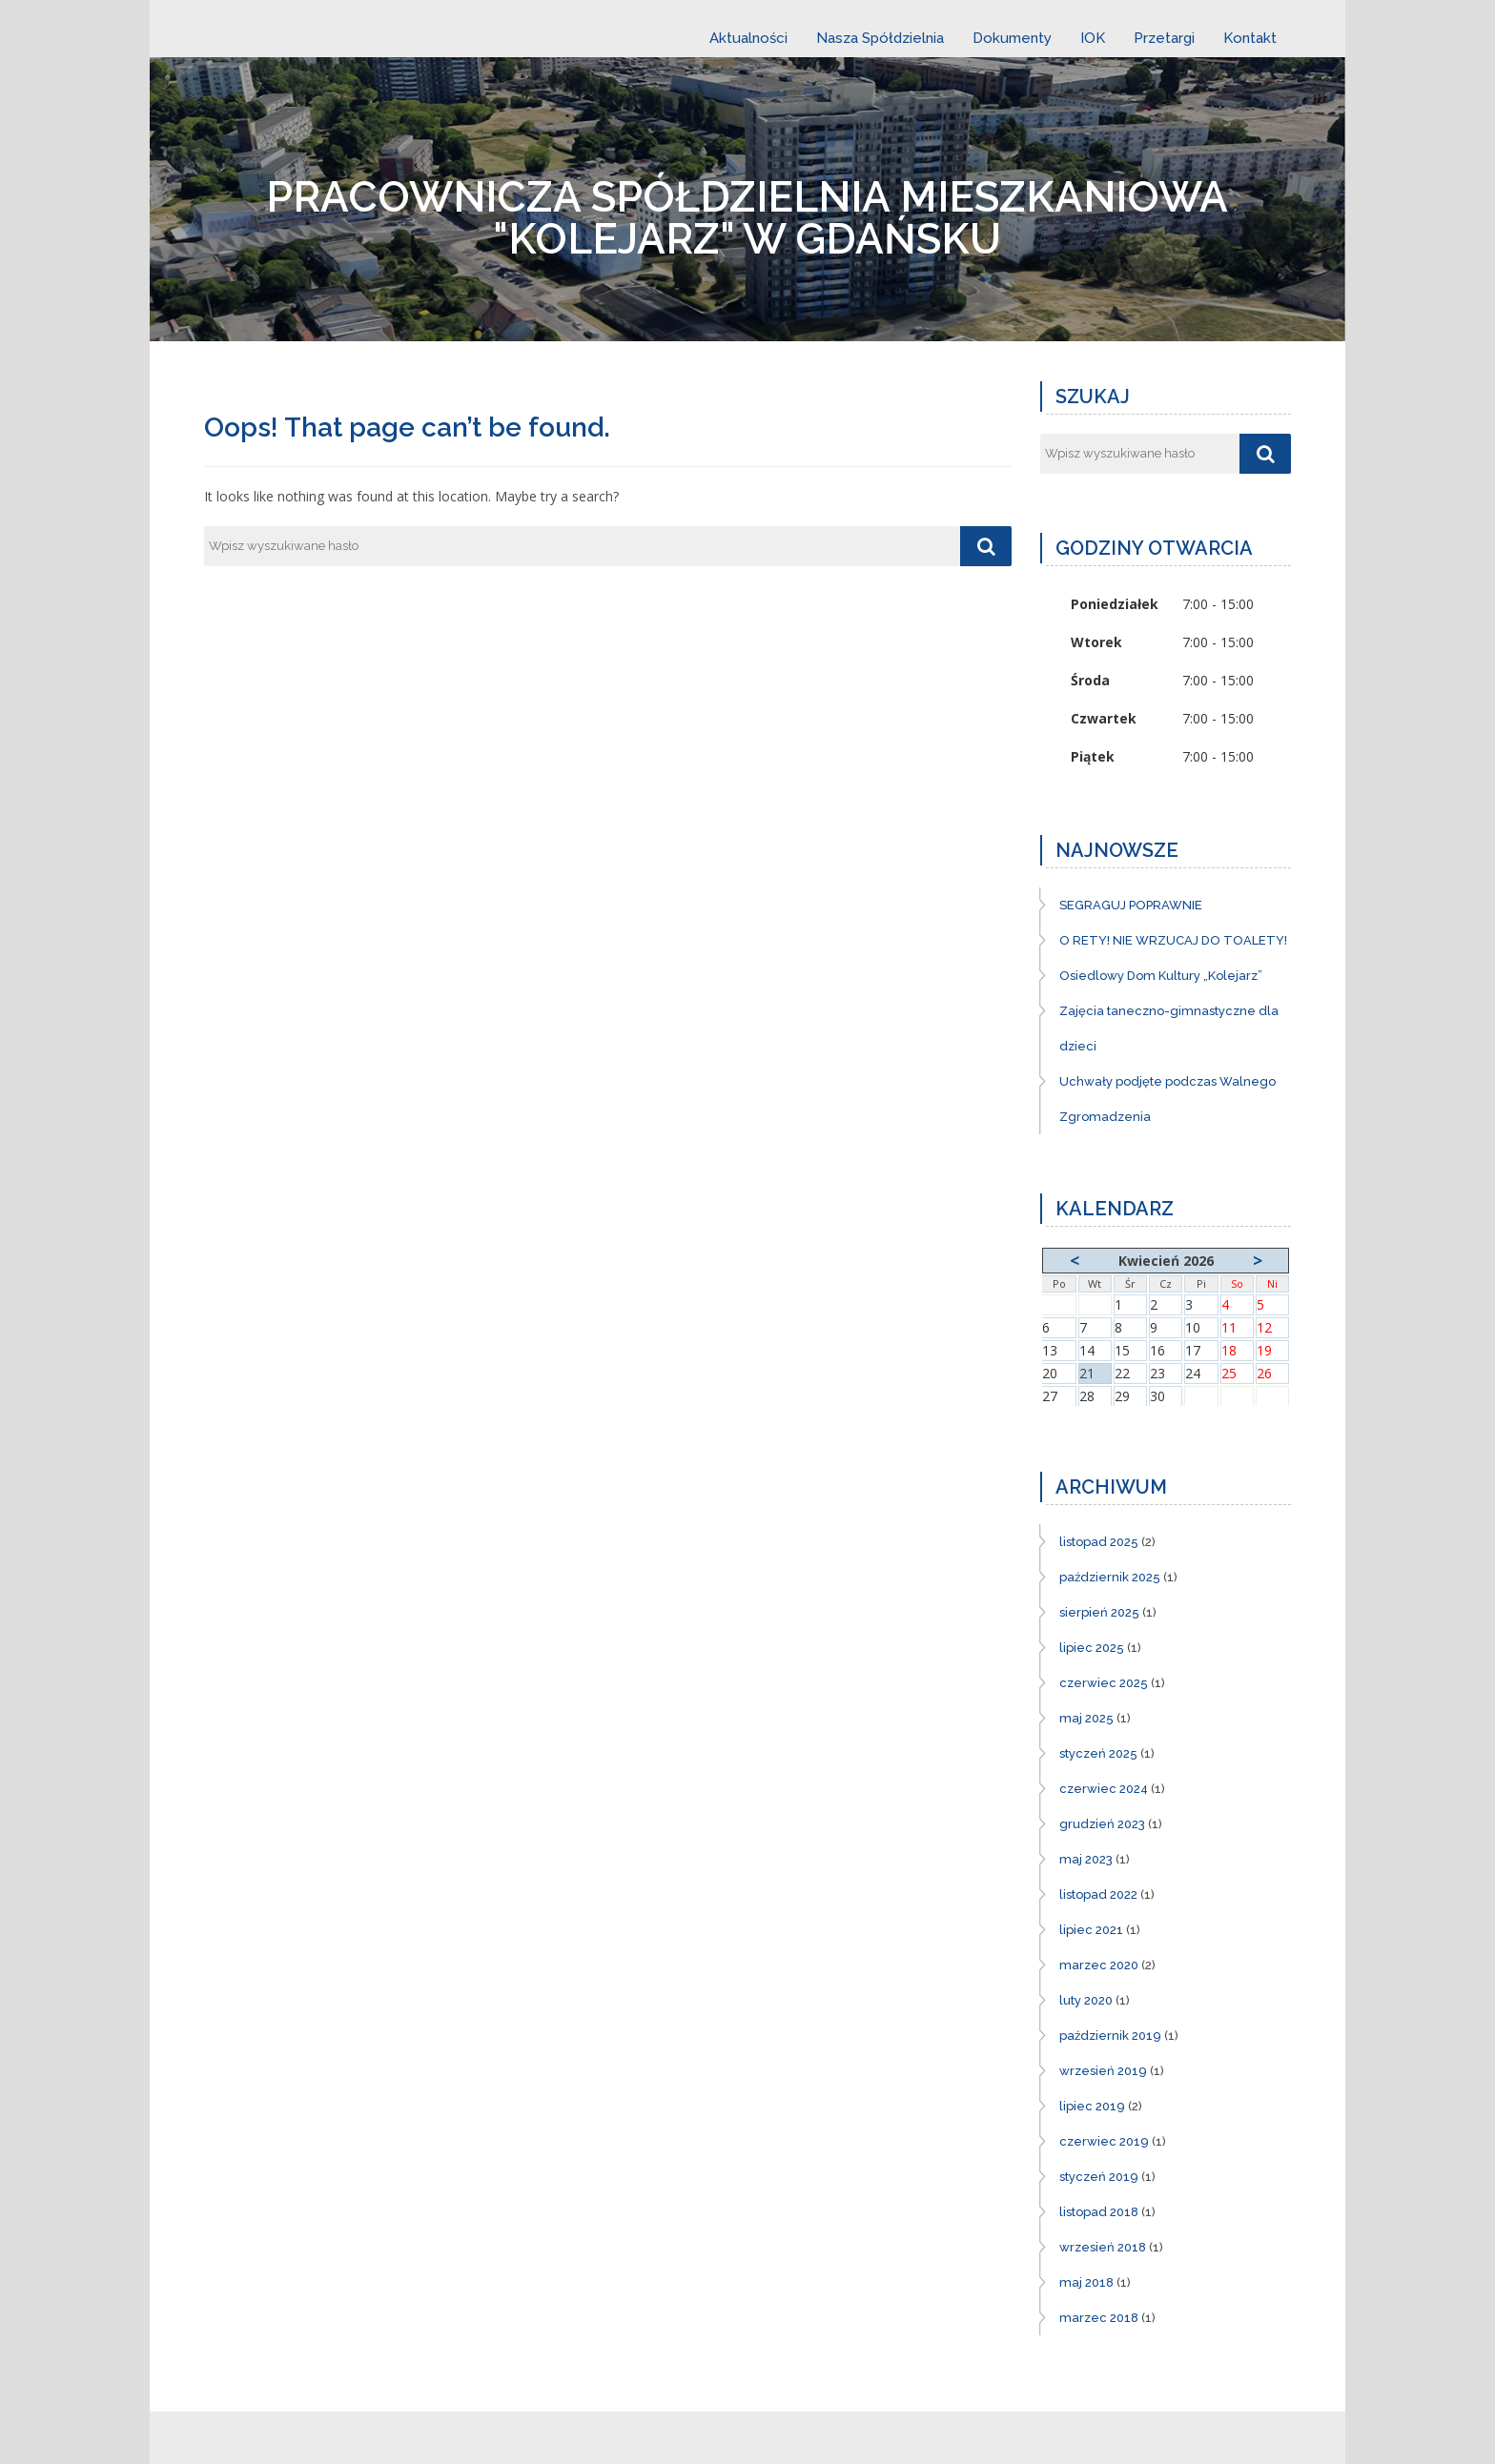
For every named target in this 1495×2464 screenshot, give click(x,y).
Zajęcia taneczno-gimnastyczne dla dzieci (1169, 1028)
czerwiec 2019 (1104, 2141)
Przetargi (1164, 38)
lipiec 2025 (1091, 1647)
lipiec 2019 (1092, 2106)
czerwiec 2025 (1103, 1683)
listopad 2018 (1098, 2212)
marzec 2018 (1098, 2318)
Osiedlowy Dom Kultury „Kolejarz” (1160, 975)
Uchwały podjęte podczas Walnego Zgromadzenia (1167, 1099)
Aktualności (748, 38)
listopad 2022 (1098, 1894)
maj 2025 (1086, 1718)
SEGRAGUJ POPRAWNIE (1130, 905)
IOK (1092, 38)
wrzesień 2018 (1102, 2247)
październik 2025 (1109, 1577)
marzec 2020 (1098, 1965)
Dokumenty (1012, 38)
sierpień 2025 (1099, 1612)
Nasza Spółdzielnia (880, 38)
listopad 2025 (1098, 1542)
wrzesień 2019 (1103, 2071)
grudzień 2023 (1102, 1824)
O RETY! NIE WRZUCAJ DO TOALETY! (1173, 940)
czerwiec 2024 (1103, 1789)
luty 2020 (1086, 2000)
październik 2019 (1110, 2035)
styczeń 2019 (1098, 2176)
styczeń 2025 (1098, 1753)
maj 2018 (1086, 2282)
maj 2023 (1086, 1859)
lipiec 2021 (1091, 1930)
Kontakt (1250, 38)
